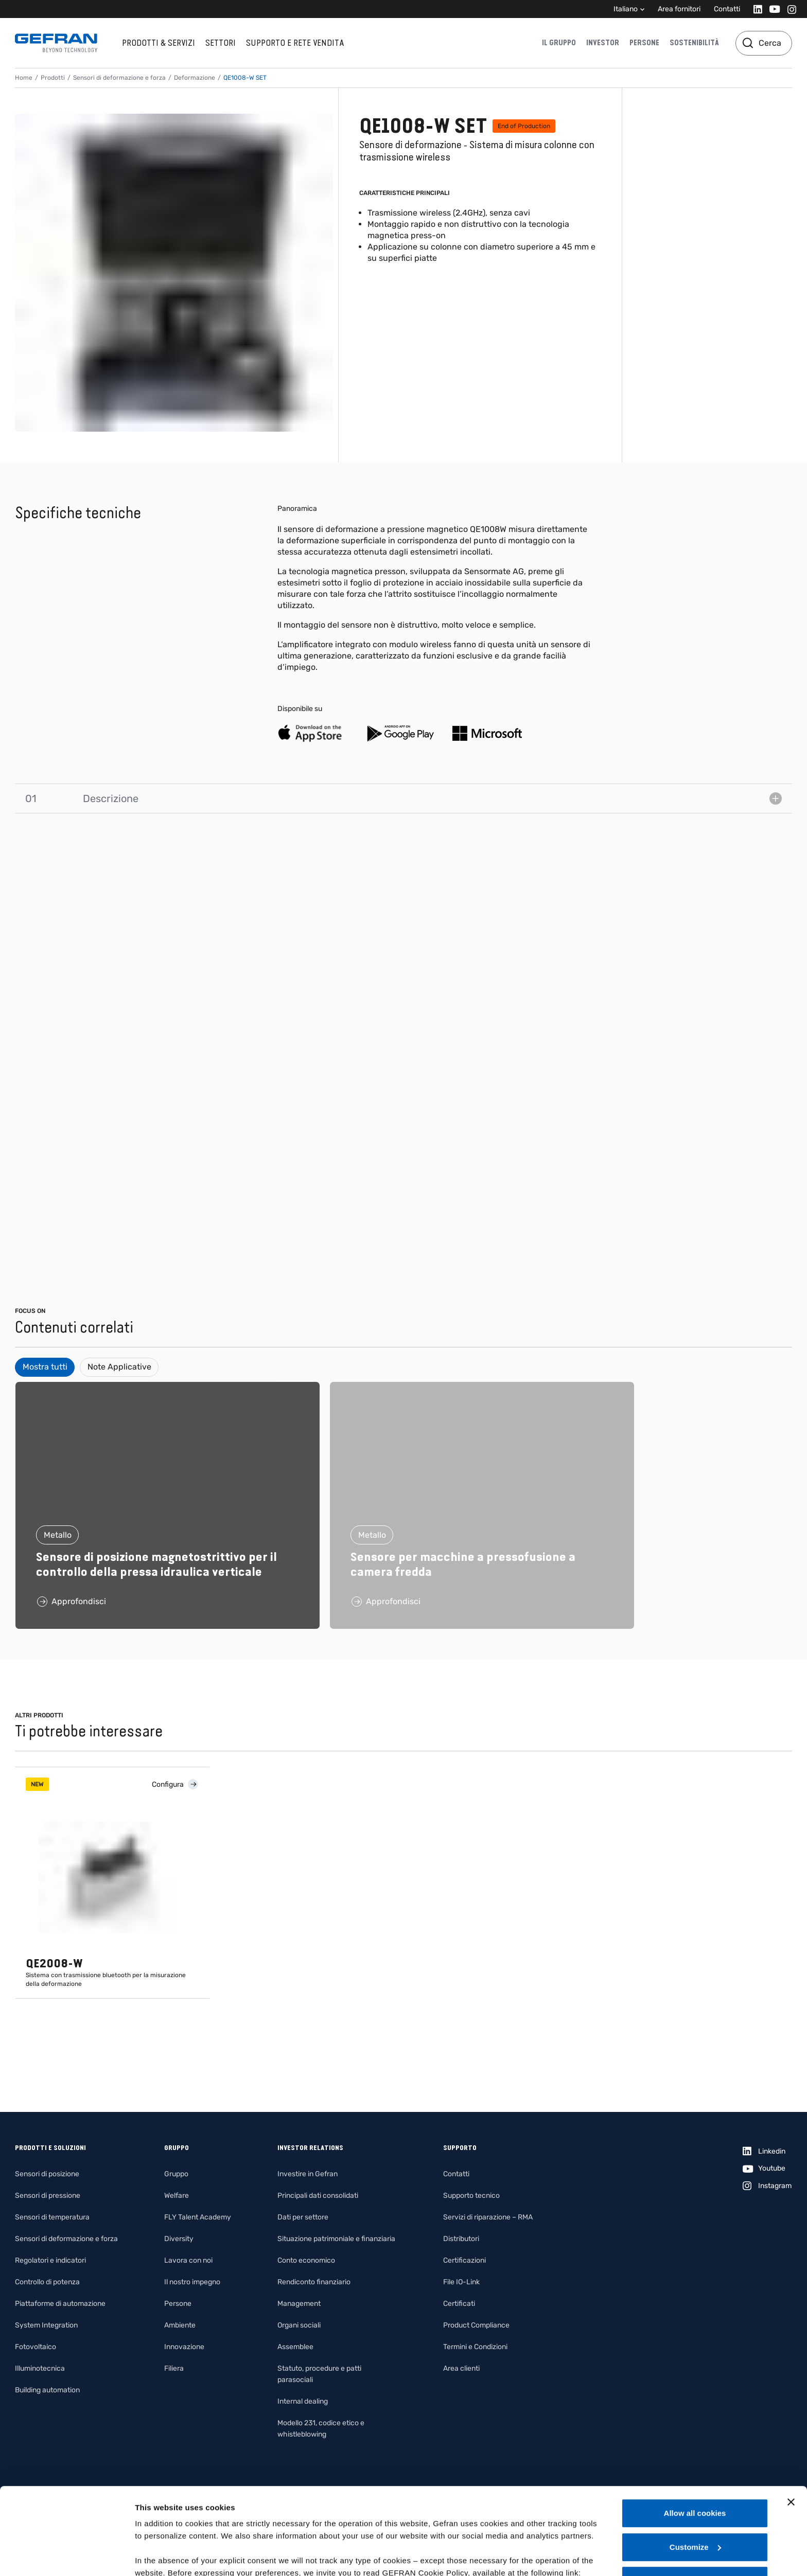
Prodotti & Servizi (158, 43)
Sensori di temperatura (52, 2217)
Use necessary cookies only (694, 2499)
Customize (695, 2465)
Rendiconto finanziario (313, 2282)
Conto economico (306, 2260)
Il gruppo (559, 42)
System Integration (46, 2325)
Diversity (179, 2238)
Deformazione (194, 77)
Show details (159, 2555)
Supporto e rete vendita (295, 43)
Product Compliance (476, 2325)
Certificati (459, 2303)
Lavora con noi (188, 2260)
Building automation (47, 2390)
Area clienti (461, 2368)
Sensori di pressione (47, 2195)
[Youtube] (772, 9)
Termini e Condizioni (475, 2346)
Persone (644, 42)
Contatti (727, 9)
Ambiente (180, 2325)
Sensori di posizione (47, 2174)
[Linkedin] (755, 9)
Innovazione (184, 2346)
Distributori (461, 2238)
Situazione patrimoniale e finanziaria (336, 2238)
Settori (220, 43)
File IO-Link (461, 2282)
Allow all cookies (695, 2431)
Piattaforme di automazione (60, 2303)
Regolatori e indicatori (50, 2260)
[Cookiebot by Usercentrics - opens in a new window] (67, 2556)
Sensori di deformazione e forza (119, 77)
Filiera (174, 2368)
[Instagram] (789, 9)
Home (23, 77)
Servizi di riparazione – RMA (488, 2217)
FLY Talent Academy (197, 2217)
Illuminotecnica (40, 2368)
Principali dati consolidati (317, 2195)
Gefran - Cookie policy (178, 2503)
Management (299, 2303)
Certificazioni (464, 2260)
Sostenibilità (694, 42)
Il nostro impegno (192, 2282)
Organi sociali (299, 2325)
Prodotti (53, 77)
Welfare (176, 2195)
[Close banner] (791, 2420)
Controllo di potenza (47, 2282)
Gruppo (176, 2174)
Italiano (625, 9)
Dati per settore (302, 2217)
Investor (602, 42)
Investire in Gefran (307, 2174)
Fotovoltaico (35, 2346)
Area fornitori (679, 9)
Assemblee (295, 2346)
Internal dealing (302, 2401)
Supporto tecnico (471, 2195)
